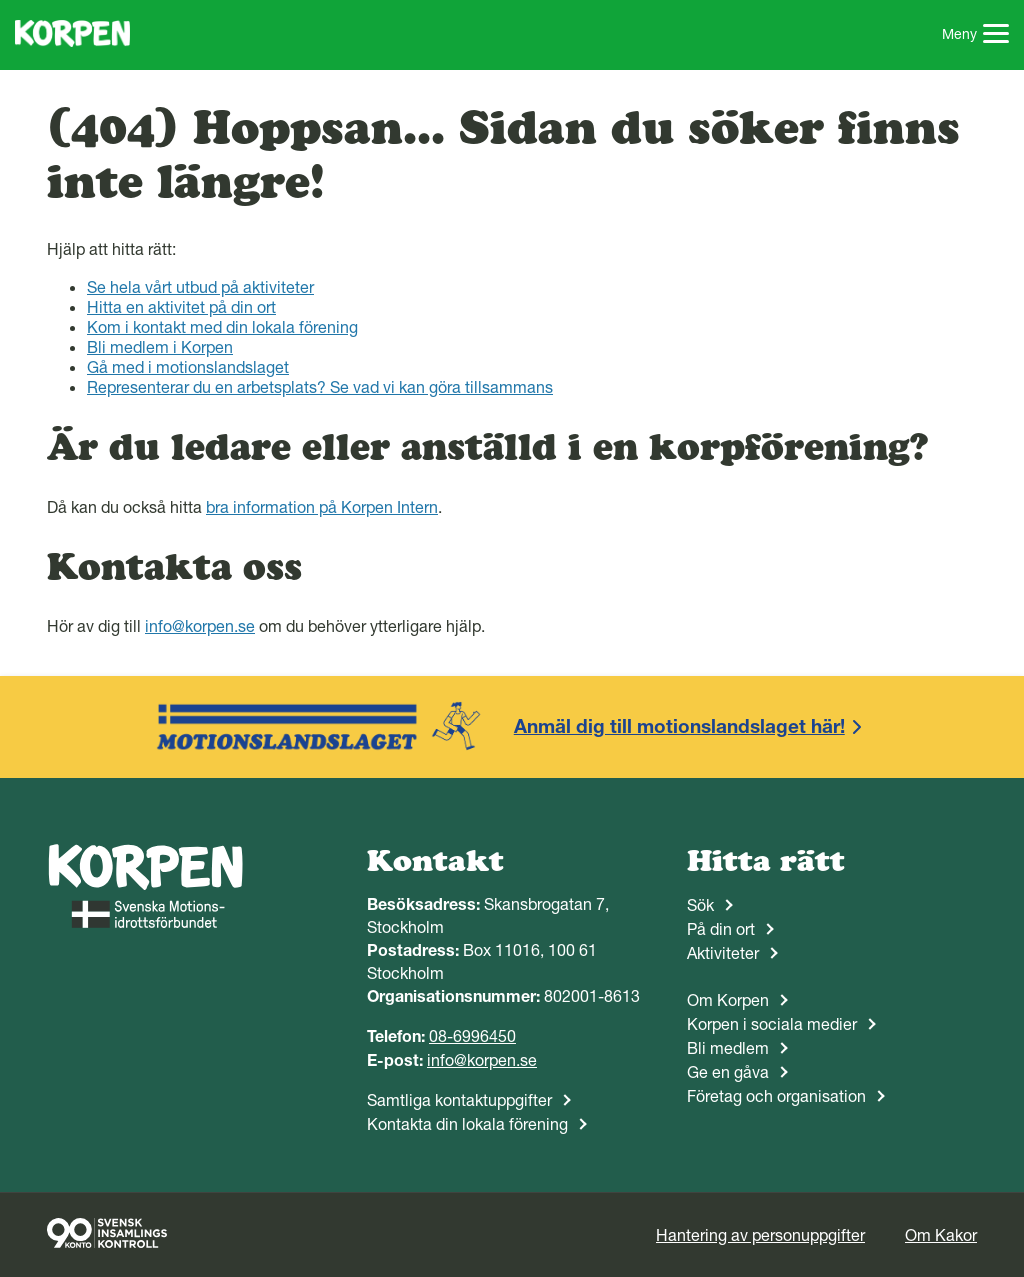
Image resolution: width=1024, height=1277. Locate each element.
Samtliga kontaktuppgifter (459, 1100)
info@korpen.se (200, 626)
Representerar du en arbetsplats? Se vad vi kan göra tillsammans (320, 387)
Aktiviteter (723, 953)
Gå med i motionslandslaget (188, 367)
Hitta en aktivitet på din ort (181, 307)
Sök (700, 905)
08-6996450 (472, 1036)
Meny (976, 36)
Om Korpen (728, 1000)
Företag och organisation (776, 1096)
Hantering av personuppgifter (760, 1235)
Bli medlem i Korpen (160, 347)
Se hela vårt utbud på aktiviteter (200, 287)
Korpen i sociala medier (772, 1024)
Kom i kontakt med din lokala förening (222, 327)
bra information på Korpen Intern (322, 507)
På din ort (721, 929)
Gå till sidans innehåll (0, 0)
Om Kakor (941, 1235)
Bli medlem (728, 1048)
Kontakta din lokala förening (467, 1124)
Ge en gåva (728, 1072)
